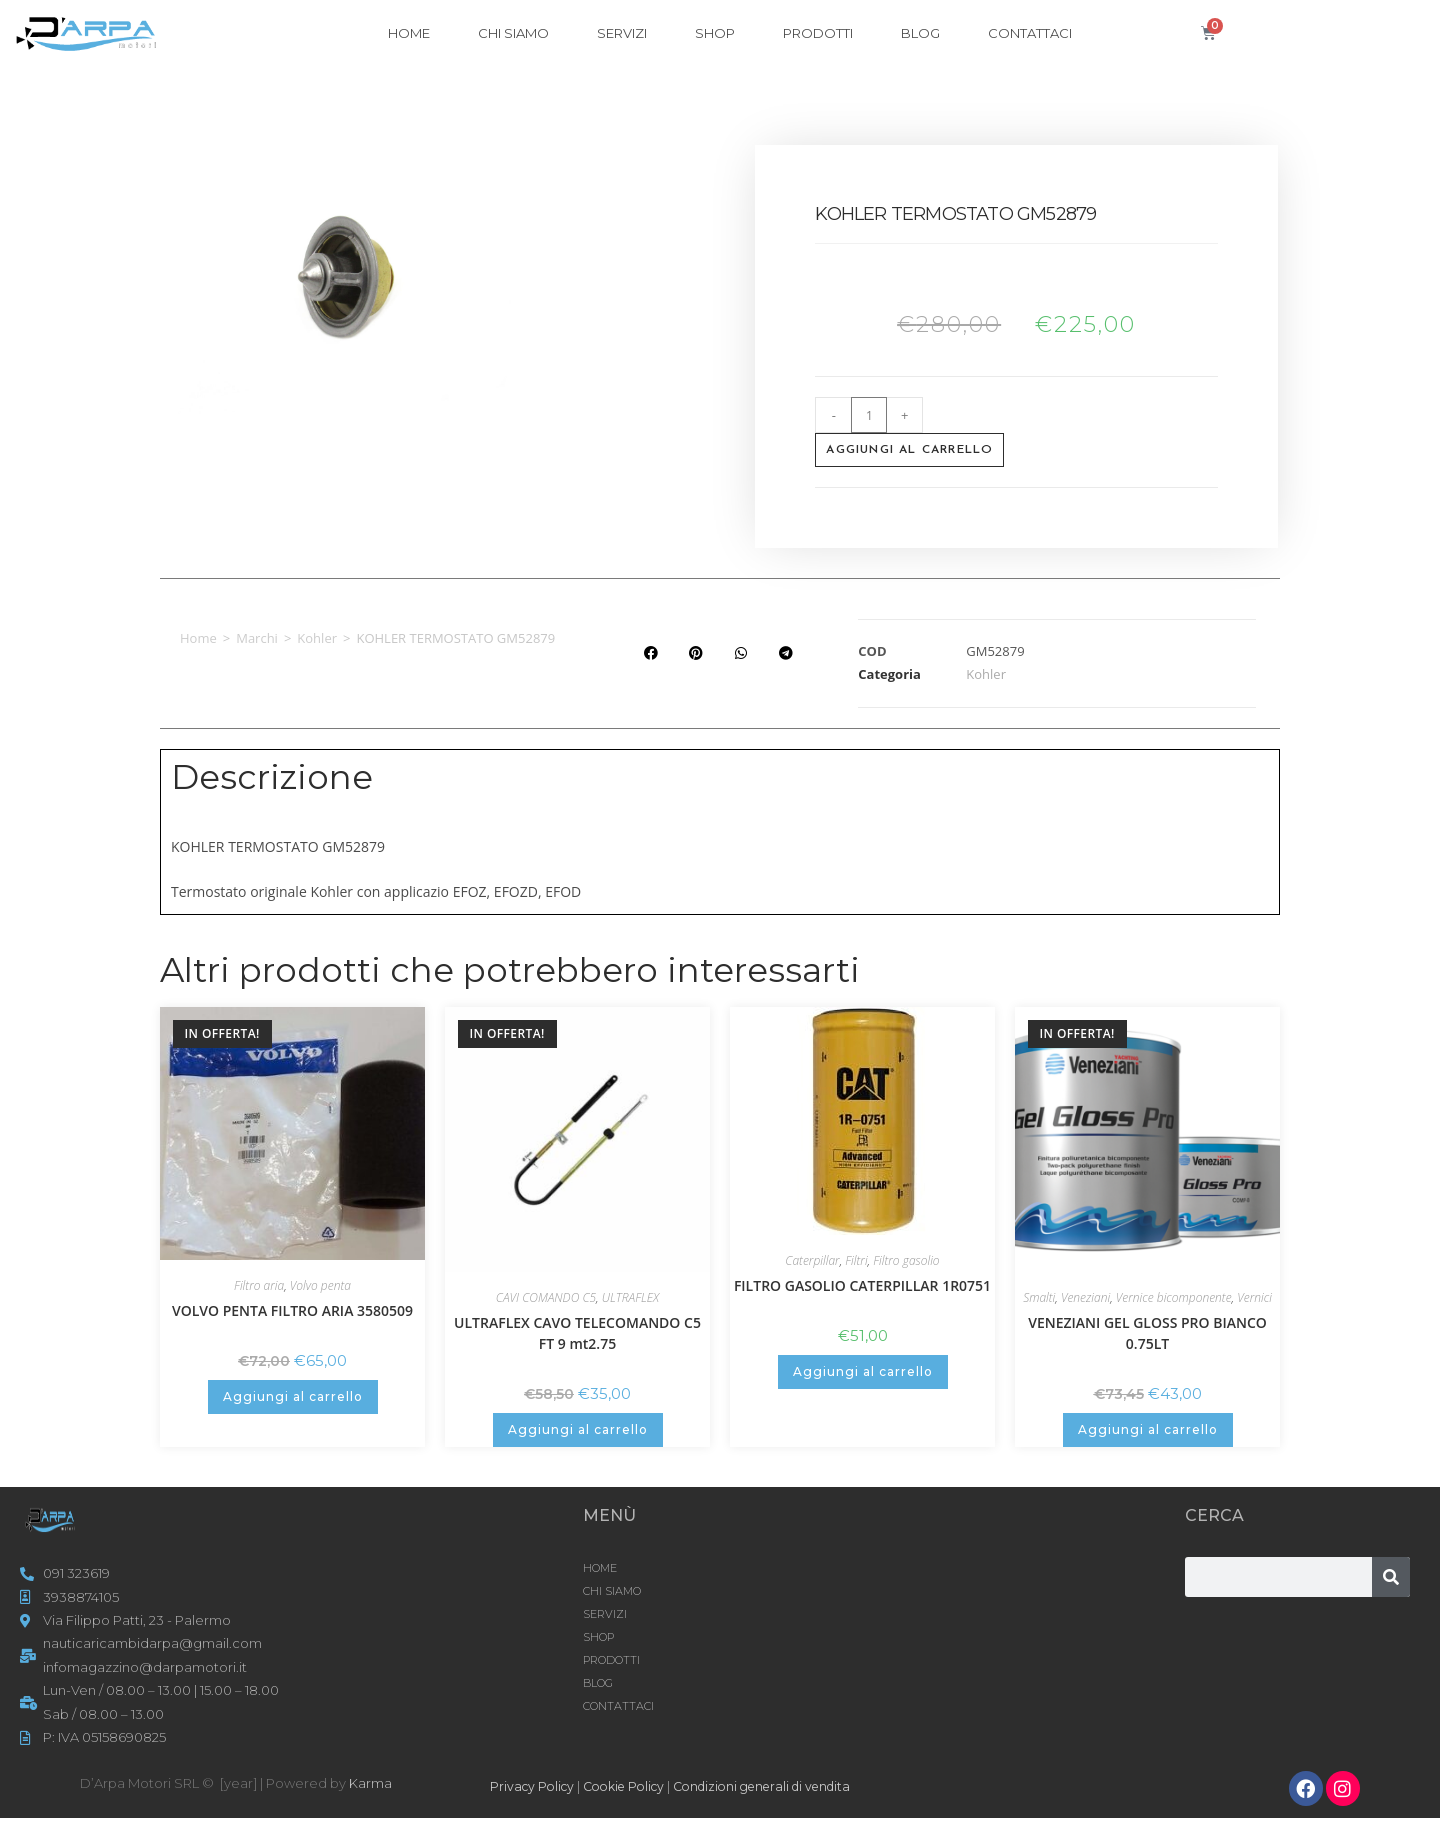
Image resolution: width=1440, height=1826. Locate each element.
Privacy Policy (534, 1786)
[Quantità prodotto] (869, 415)
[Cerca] (1391, 1577)
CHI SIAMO (513, 33)
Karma (370, 1783)
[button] (650, 653)
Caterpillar (812, 1260)
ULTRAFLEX (630, 1297)
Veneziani (1085, 1297)
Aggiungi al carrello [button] (293, 1396)
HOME (409, 33)
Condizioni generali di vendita (783, 1786)
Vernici (1254, 1297)
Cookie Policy (633, 1786)
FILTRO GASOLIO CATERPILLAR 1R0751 (862, 1285)
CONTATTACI (1030, 33)
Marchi (257, 638)
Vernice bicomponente (1174, 1297)
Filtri (856, 1260)
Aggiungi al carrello (909, 450)
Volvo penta (320, 1285)
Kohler (317, 638)
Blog (920, 33)
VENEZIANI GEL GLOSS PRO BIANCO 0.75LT (1147, 1333)
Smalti (1039, 1297)
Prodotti (818, 33)
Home (198, 638)
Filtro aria (259, 1285)
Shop (715, 33)
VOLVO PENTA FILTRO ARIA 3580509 (292, 1310)
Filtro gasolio (906, 1260)
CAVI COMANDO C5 (546, 1297)
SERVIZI (622, 33)
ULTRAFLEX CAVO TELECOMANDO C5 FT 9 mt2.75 (577, 1333)
